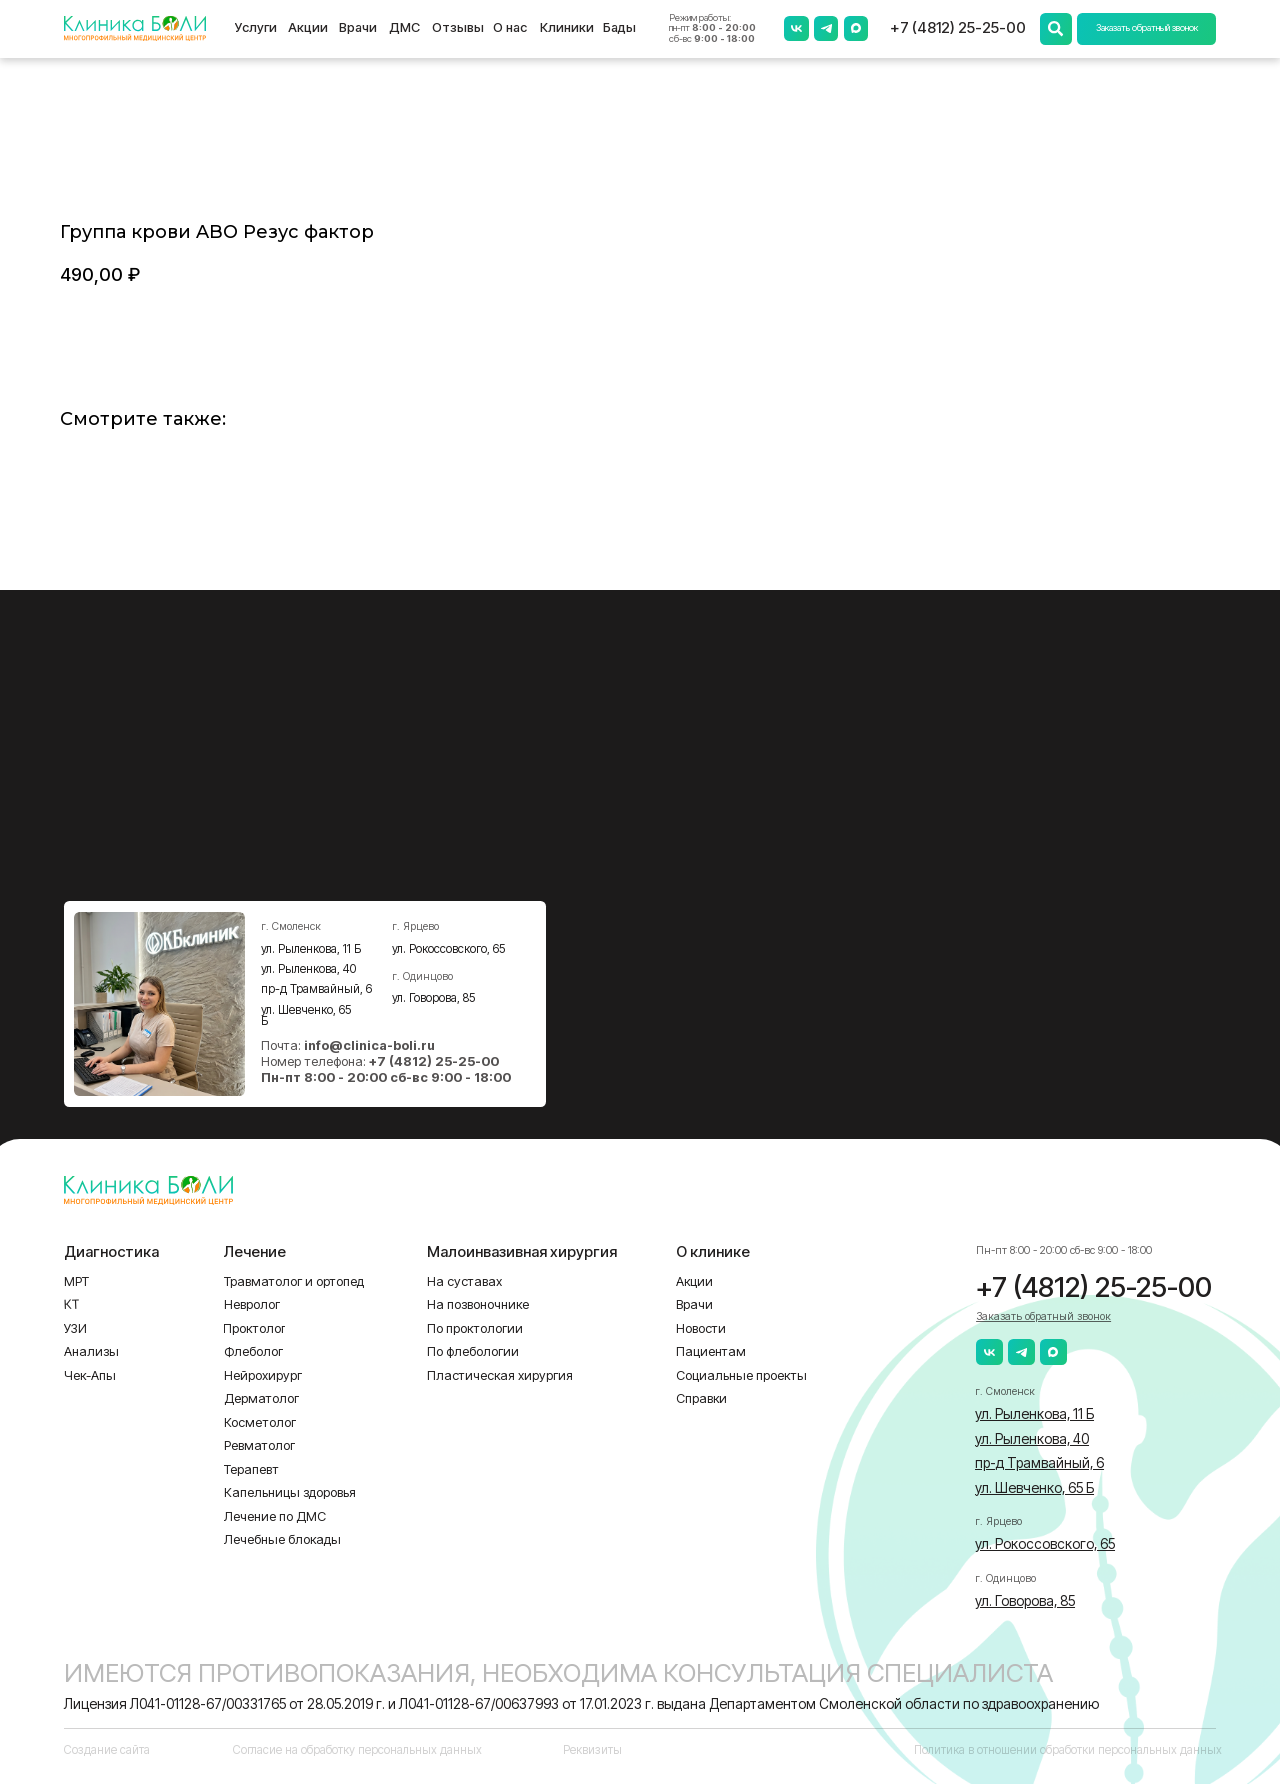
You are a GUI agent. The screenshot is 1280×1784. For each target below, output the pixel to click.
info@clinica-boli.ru (369, 1045)
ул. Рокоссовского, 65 (449, 949)
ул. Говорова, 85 (434, 998)
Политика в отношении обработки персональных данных (1068, 1750)
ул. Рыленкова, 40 (308, 969)
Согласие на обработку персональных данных (357, 1750)
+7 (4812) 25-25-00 (958, 28)
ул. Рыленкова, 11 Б (311, 949)
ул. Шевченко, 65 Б (306, 1016)
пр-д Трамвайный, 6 (316, 989)
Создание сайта (107, 1750)
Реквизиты (592, 1750)
